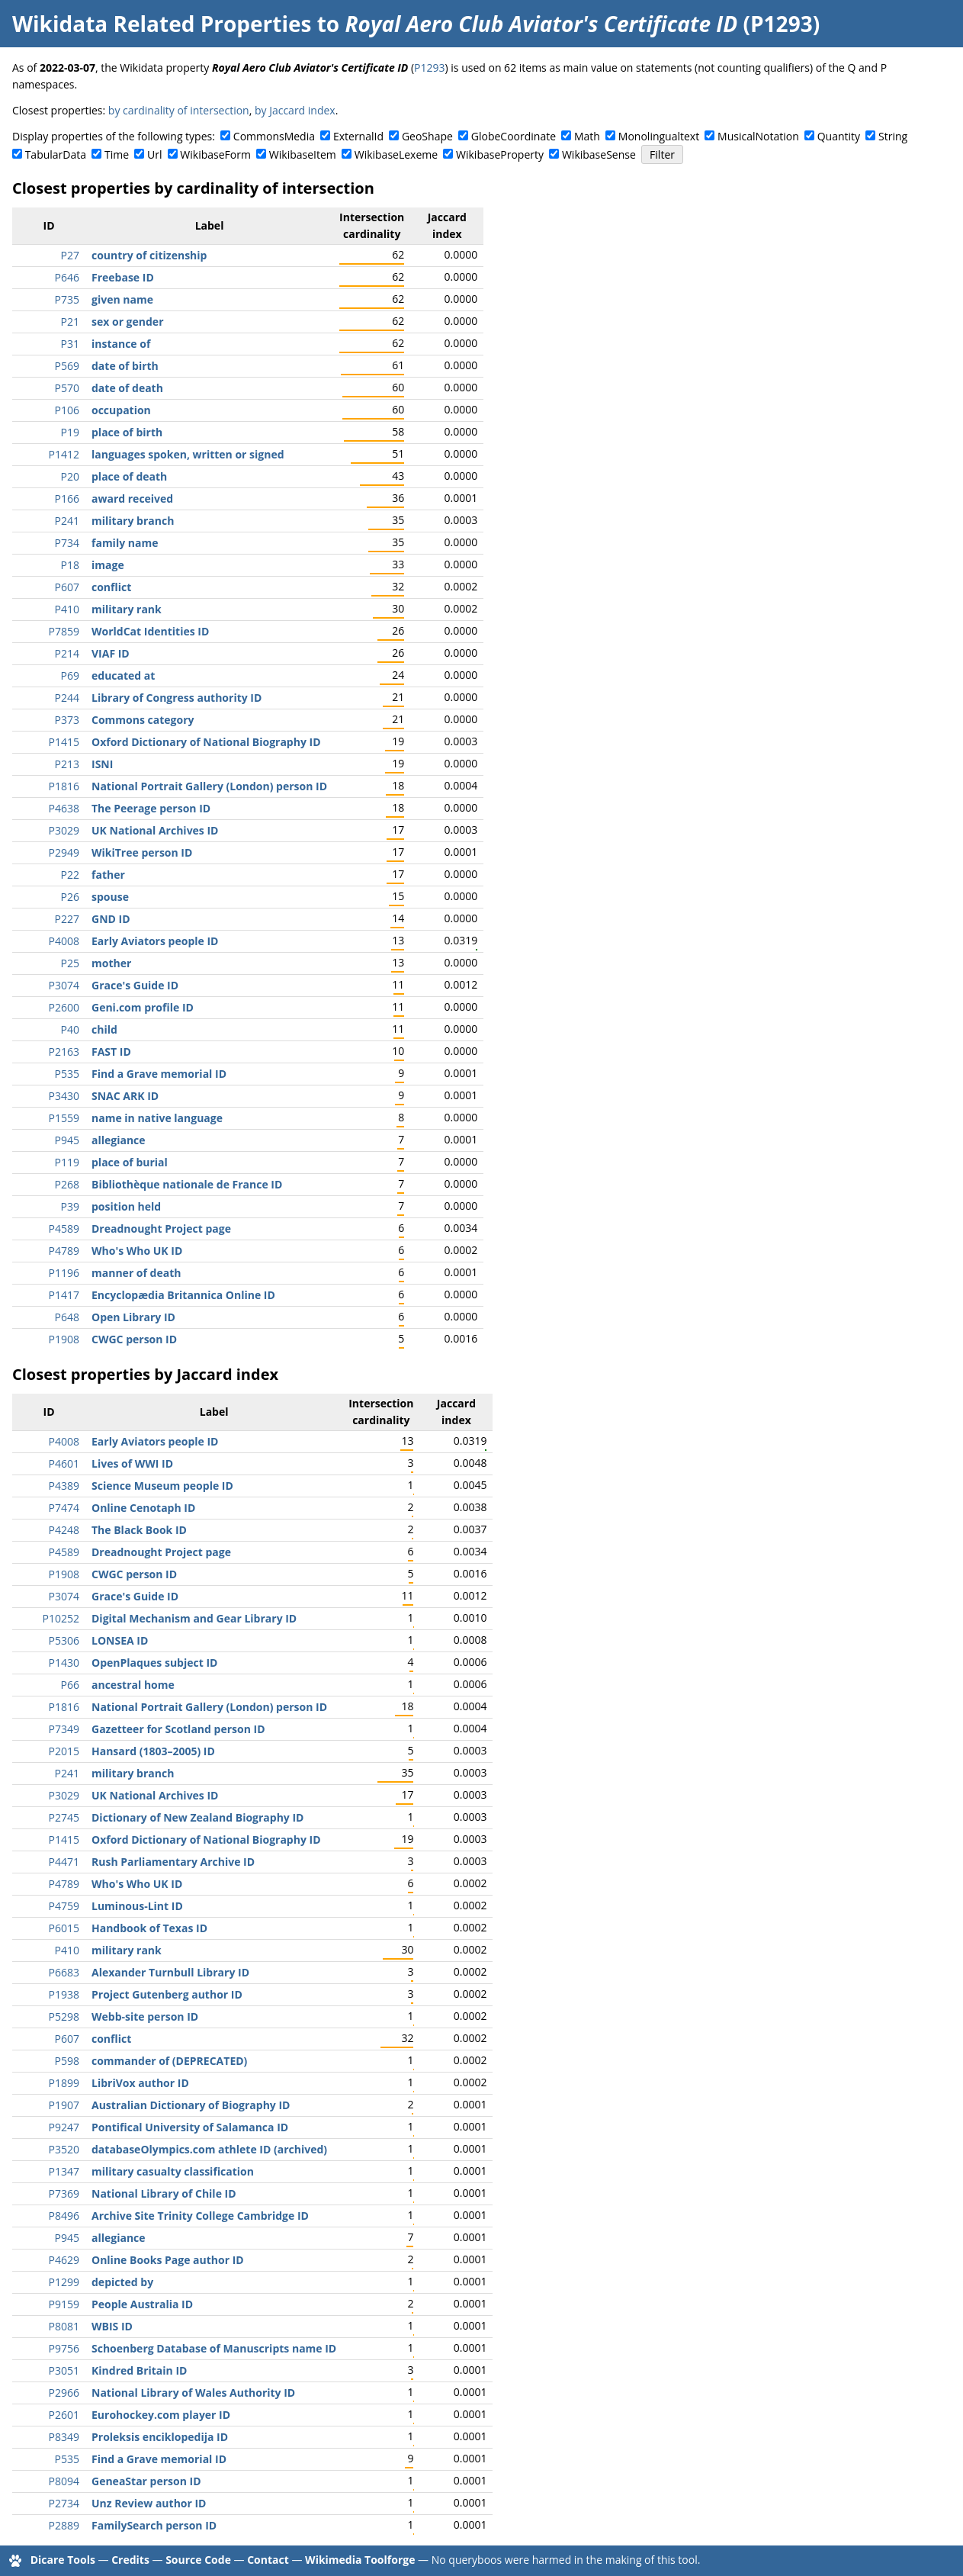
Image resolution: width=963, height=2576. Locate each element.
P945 (67, 1140)
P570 (67, 388)
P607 (67, 587)
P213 (67, 764)
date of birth (125, 366)
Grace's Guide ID (134, 985)
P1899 (64, 2083)
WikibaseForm (215, 154)
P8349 (64, 2437)
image (107, 565)
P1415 (64, 742)
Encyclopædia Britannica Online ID (183, 1295)
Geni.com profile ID (142, 1007)
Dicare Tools (62, 2559)
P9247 (64, 2127)
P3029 (64, 830)
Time (116, 154)
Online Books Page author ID (167, 2260)
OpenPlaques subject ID (154, 1662)
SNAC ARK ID (125, 1096)
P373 (67, 719)
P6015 (64, 1928)
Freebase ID (122, 277)
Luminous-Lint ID (137, 1906)
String (892, 136)
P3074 (64, 985)
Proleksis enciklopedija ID (159, 2437)
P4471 (64, 1861)
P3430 (64, 1096)
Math (587, 136)
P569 (67, 366)
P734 (67, 542)
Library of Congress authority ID (176, 697)
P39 (70, 1206)
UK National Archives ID (154, 830)
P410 (67, 609)
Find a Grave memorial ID (158, 1073)
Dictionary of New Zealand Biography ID (197, 1817)
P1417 (64, 1295)
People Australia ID (142, 2304)
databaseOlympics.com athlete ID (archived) (209, 2149)
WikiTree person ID (141, 852)
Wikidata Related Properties (161, 23)
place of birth (126, 432)
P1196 (64, 1272)
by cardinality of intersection (178, 110)
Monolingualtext (658, 136)
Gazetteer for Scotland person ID (178, 1729)
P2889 (64, 2525)
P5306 (64, 1640)
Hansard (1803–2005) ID (153, 1751)
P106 (67, 410)
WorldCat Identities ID (150, 631)
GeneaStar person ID (146, 2481)
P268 (67, 1184)
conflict (111, 587)
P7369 (64, 2193)
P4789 (64, 1250)
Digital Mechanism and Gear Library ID (194, 1618)
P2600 (64, 1007)
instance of (120, 343)
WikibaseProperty (500, 154)
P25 (70, 963)
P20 (70, 476)
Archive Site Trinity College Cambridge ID (200, 2215)
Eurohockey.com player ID (160, 2414)
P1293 (429, 67)
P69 (70, 675)
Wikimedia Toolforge (360, 2559)
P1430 (64, 1662)
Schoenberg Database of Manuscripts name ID (213, 2348)
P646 (67, 277)
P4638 (64, 808)
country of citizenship (149, 255)
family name (124, 542)
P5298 (64, 2016)
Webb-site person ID (144, 2016)
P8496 (64, 2215)
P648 (67, 1317)
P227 (67, 919)
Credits (130, 2559)
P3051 (64, 2370)
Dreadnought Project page (161, 1228)
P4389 (64, 1485)
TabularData (55, 154)
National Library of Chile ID (163, 2193)
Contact (268, 2559)
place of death (129, 476)
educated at (123, 675)
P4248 (64, 1530)
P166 (67, 498)
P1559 (64, 1118)
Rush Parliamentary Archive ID (173, 1861)
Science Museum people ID (162, 1485)
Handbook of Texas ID (149, 1928)
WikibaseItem (302, 154)
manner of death (136, 1272)
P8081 (64, 2326)
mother (111, 963)
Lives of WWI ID (132, 1463)
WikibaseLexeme (396, 154)
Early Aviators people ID (154, 941)
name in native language (157, 1118)
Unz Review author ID (149, 2503)
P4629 (64, 2260)
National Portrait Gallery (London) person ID (209, 786)
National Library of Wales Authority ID (193, 2392)
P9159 (64, 2304)
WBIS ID (112, 2326)
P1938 (64, 1994)
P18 (70, 565)
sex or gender (127, 321)
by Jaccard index (295, 110)
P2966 (64, 2392)
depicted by (122, 2282)
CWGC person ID (134, 1339)
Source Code (198, 2559)
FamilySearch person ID (154, 2525)
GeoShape (427, 136)
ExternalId (358, 136)
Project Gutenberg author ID (166, 1994)
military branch (132, 520)
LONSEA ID (119, 1640)
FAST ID (111, 1051)
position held (126, 1206)
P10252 (61, 1618)
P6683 (64, 1972)
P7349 (64, 1729)
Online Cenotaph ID (143, 1507)
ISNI (102, 764)
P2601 (64, 2414)
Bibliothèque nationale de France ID (186, 1184)
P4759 (64, 1906)
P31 (70, 343)
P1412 (64, 454)
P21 (70, 321)
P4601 (64, 1463)
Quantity (838, 136)
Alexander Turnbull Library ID (170, 1972)
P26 (70, 896)
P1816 (64, 786)
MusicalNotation (758, 136)
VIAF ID (110, 653)
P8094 (64, 2481)
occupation (121, 410)
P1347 (64, 2171)
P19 (70, 432)
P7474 (64, 1507)
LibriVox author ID (140, 2083)
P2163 (64, 1051)
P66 (70, 1684)
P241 (67, 520)
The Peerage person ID (150, 808)
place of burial (129, 1162)
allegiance (118, 1140)
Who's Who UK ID (136, 1250)
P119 (67, 1162)
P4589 (64, 1228)
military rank (126, 609)
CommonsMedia (274, 136)
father (108, 874)
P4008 (64, 941)
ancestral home (133, 1684)
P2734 (64, 2503)
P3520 (64, 2149)
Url (154, 154)
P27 (70, 255)
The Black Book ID (139, 1530)
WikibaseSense (599, 154)
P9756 (64, 2348)
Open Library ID (133, 1317)
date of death (127, 388)
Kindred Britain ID (139, 2370)
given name (122, 299)
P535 (67, 1073)
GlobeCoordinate (513, 136)
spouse (110, 896)
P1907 (64, 2105)
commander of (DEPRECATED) (169, 2060)
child (104, 1029)
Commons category (142, 719)
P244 (67, 697)
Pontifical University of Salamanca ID (189, 2127)
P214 (67, 653)
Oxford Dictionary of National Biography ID (206, 742)
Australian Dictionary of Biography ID (190, 2105)
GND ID (110, 919)
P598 (67, 2060)
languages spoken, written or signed (187, 454)
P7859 (64, 631)
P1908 (64, 1339)
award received (132, 498)
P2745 (64, 1817)
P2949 (64, 852)
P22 (70, 874)
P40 (70, 1029)
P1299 (64, 2282)
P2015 (64, 1751)
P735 (67, 299)
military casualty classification (172, 2171)
